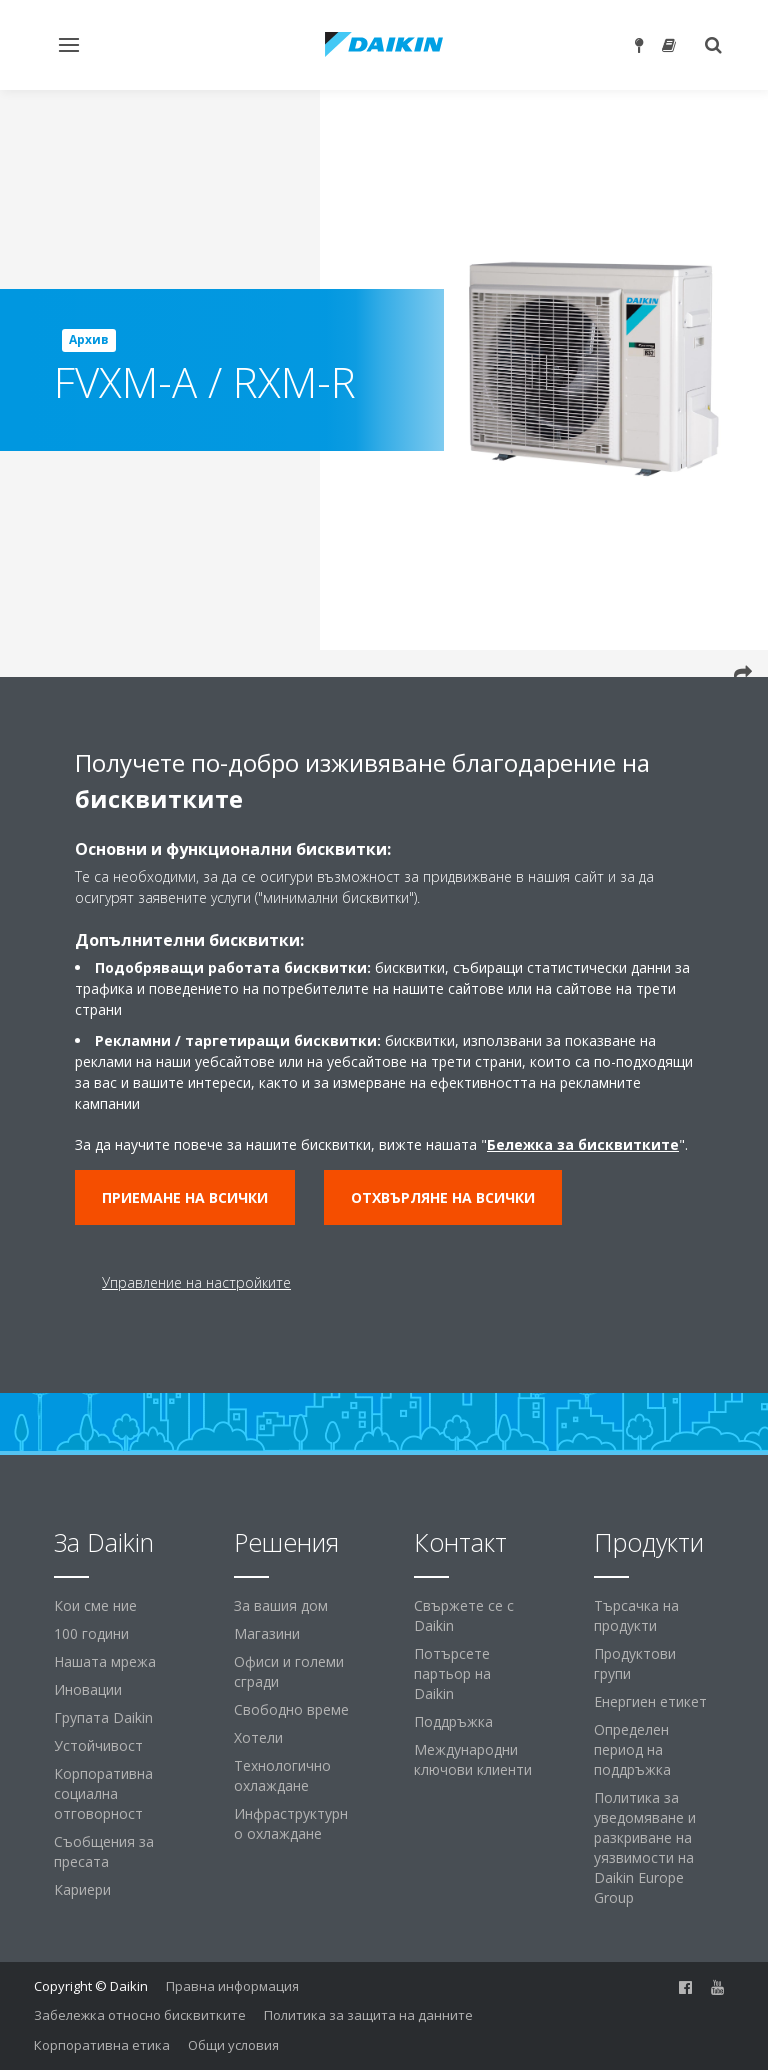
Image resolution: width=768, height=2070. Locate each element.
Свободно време (291, 1709)
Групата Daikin (103, 1717)
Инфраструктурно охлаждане (291, 1823)
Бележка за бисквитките (583, 1144)
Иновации (88, 1689)
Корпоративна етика (102, 2045)
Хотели (258, 1737)
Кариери (82, 1889)
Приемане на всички (185, 1197)
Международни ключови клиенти (473, 1759)
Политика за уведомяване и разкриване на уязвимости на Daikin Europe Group (645, 1847)
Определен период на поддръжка (632, 1749)
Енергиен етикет (650, 1701)
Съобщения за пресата (104, 1851)
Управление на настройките (196, 1282)
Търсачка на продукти (636, 1615)
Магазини (267, 1633)
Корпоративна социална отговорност (103, 1793)
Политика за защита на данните (368, 2015)
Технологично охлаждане (282, 1775)
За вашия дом (281, 1605)
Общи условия (233, 2045)
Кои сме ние (95, 1605)
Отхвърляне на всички (443, 1197)
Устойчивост (98, 1745)
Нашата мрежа (105, 1661)
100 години (91, 1633)
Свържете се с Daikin (464, 1615)
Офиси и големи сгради (289, 1671)
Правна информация (232, 1986)
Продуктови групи (635, 1663)
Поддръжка (453, 1721)
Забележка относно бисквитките (140, 2015)
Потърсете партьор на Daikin (452, 1673)
